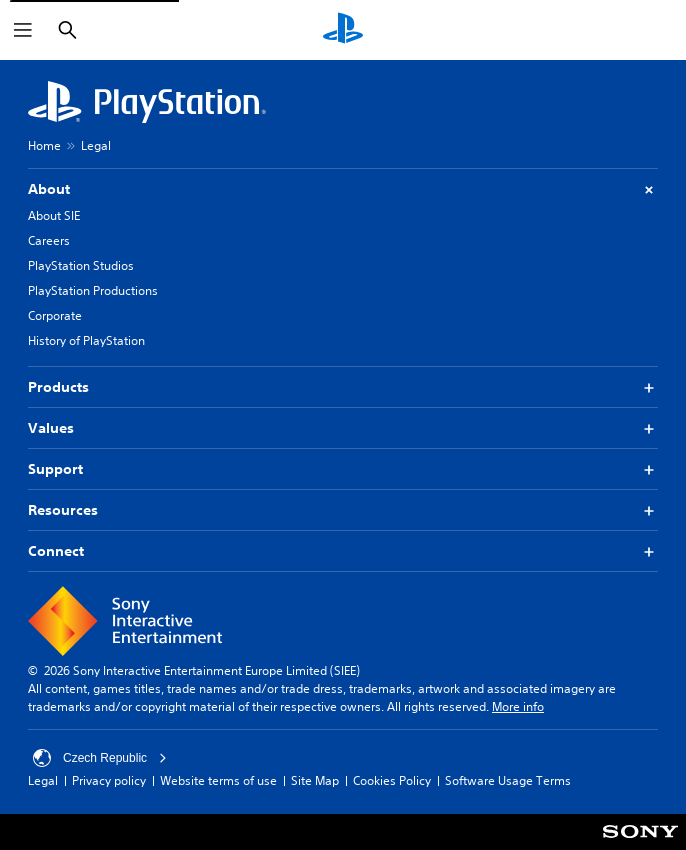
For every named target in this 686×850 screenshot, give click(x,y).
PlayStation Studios (81, 265)
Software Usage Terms (508, 780)
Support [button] (343, 469)
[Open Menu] (23, 30)
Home (44, 145)
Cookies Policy (392, 780)
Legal (96, 145)
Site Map (315, 780)
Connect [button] (343, 551)
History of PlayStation (86, 340)
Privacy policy (109, 780)
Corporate (55, 315)
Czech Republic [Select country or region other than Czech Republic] (100, 758)
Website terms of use (218, 780)
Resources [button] (343, 510)
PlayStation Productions (93, 290)
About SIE (54, 215)
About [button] (343, 189)
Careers (49, 240)
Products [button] (343, 387)
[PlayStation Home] (343, 30)
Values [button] (343, 428)
